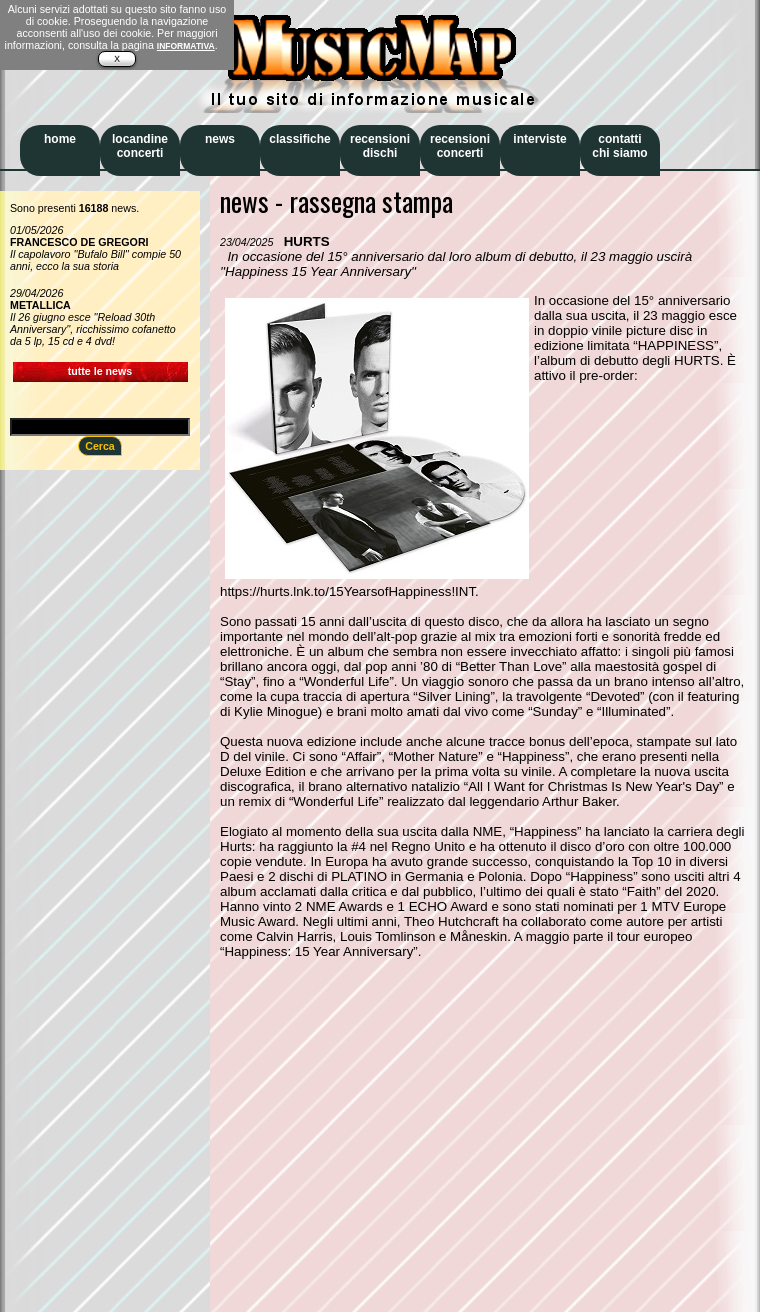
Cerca (100, 446)
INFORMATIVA (186, 46)
